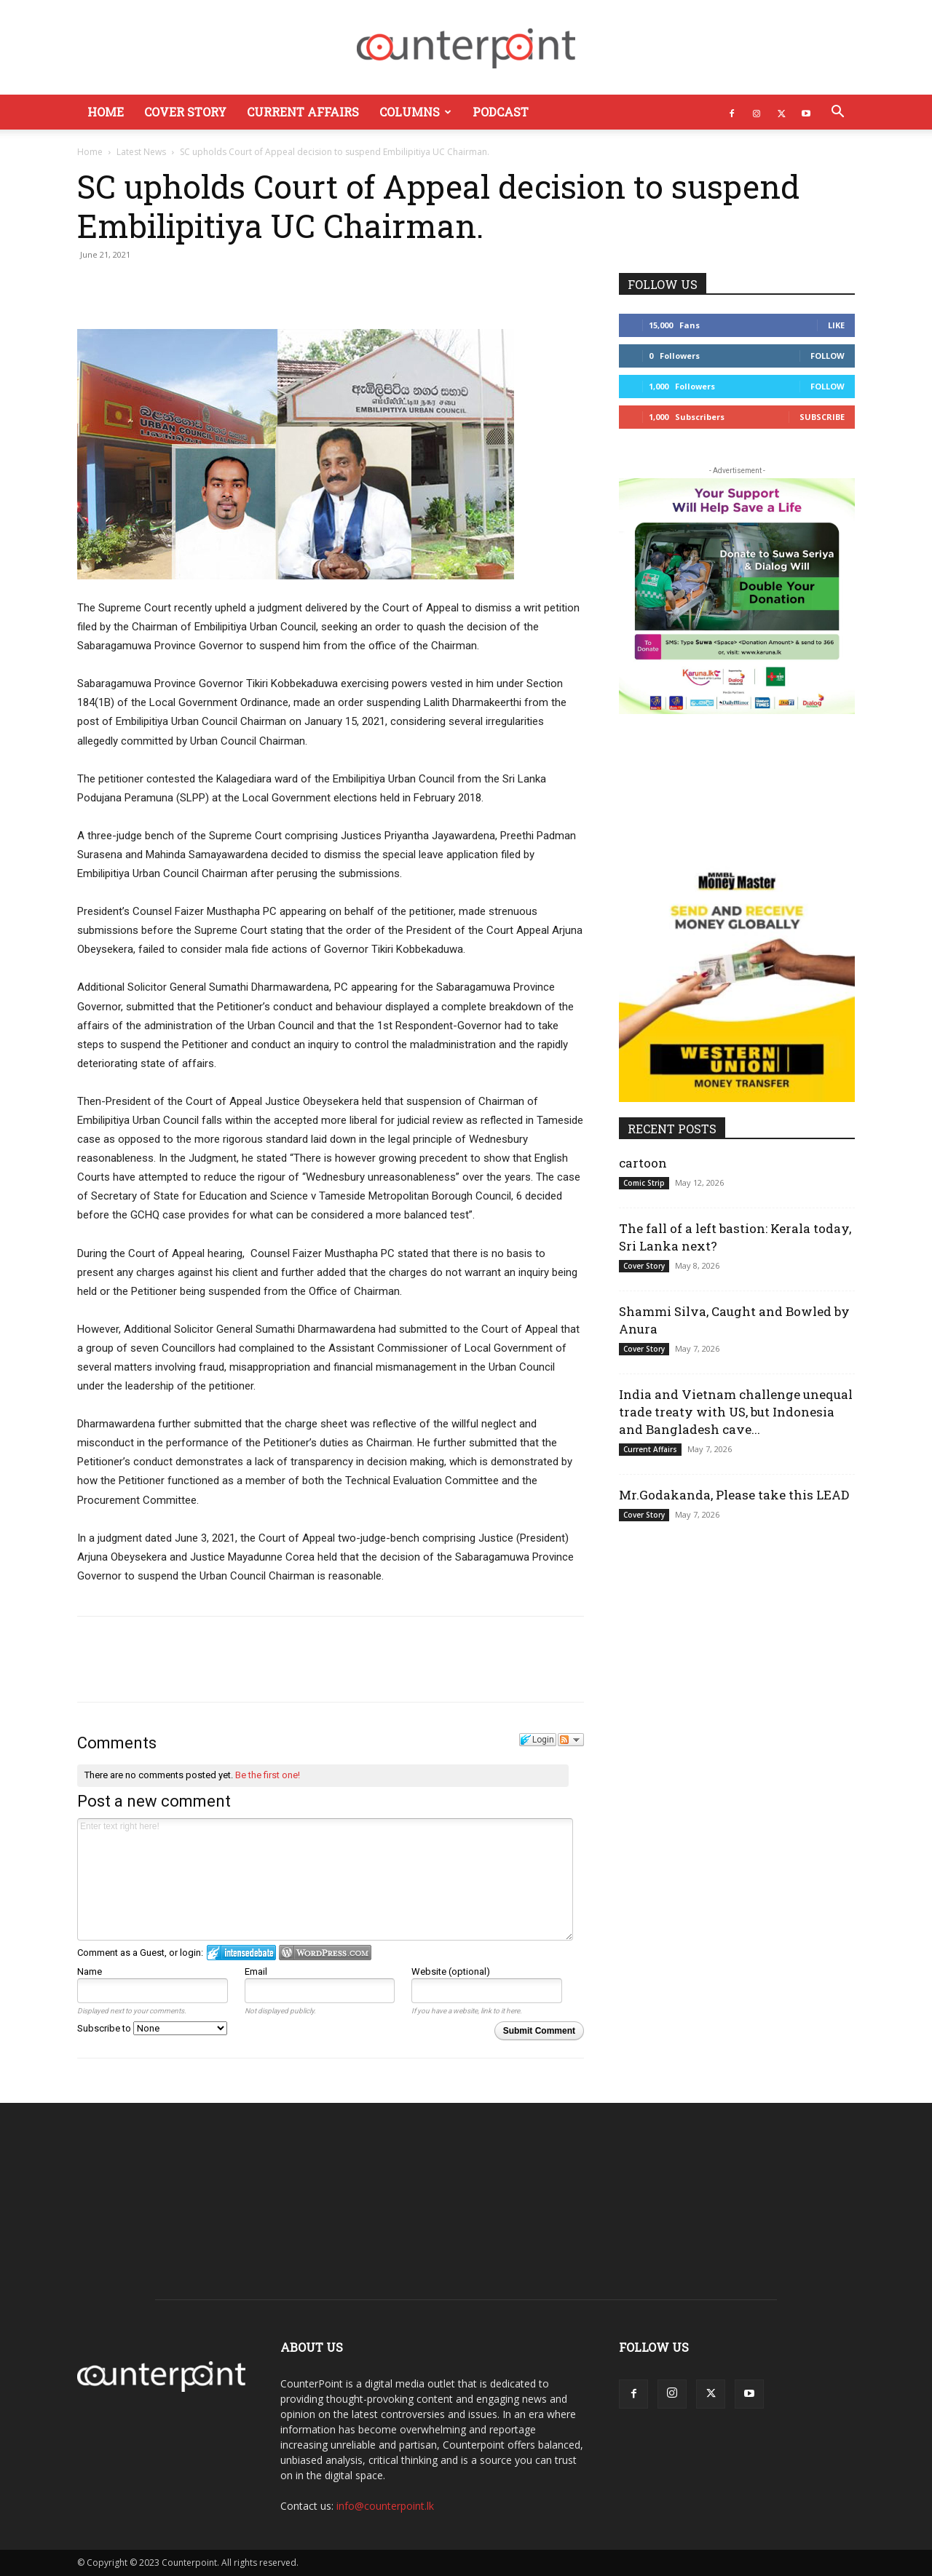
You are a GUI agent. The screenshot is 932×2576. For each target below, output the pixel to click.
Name (89, 1971)
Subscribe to (152, 2028)
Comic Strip (644, 1183)
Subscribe (822, 416)
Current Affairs (303, 111)
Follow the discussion (571, 1739)
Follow (827, 355)
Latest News (141, 152)
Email (256, 1971)
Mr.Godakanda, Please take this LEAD (737, 1494)
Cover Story (185, 111)
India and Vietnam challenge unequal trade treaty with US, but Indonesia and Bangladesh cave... (736, 1412)
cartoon (643, 1162)
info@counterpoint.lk (385, 2506)
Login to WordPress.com (325, 1952)
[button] (837, 113)
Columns (415, 111)
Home (105, 111)
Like (836, 325)
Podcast (501, 111)
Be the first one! (267, 1774)
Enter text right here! (325, 1879)
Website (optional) (450, 1971)
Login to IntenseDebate (241, 1952)
